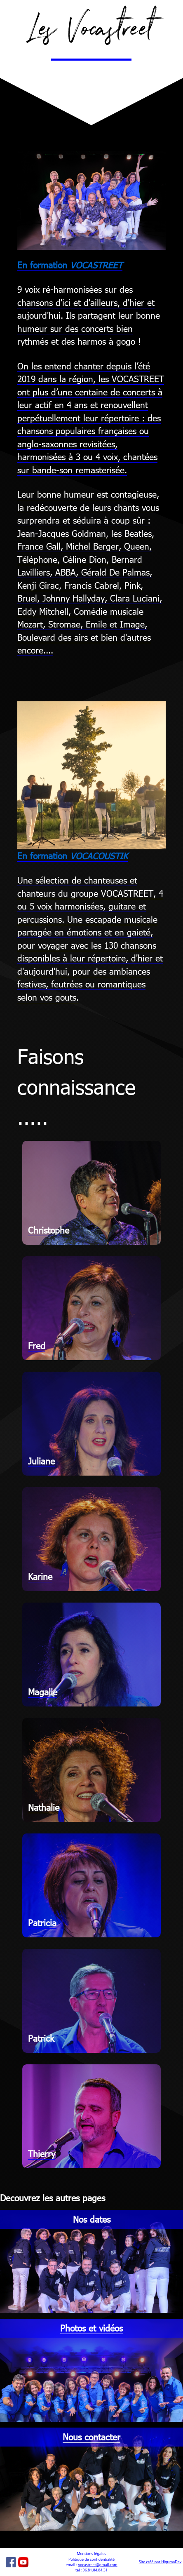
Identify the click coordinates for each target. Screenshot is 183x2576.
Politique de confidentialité (91, 2559)
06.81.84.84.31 (95, 2570)
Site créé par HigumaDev (160, 2561)
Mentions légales (91, 2553)
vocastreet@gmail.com (97, 2564)
